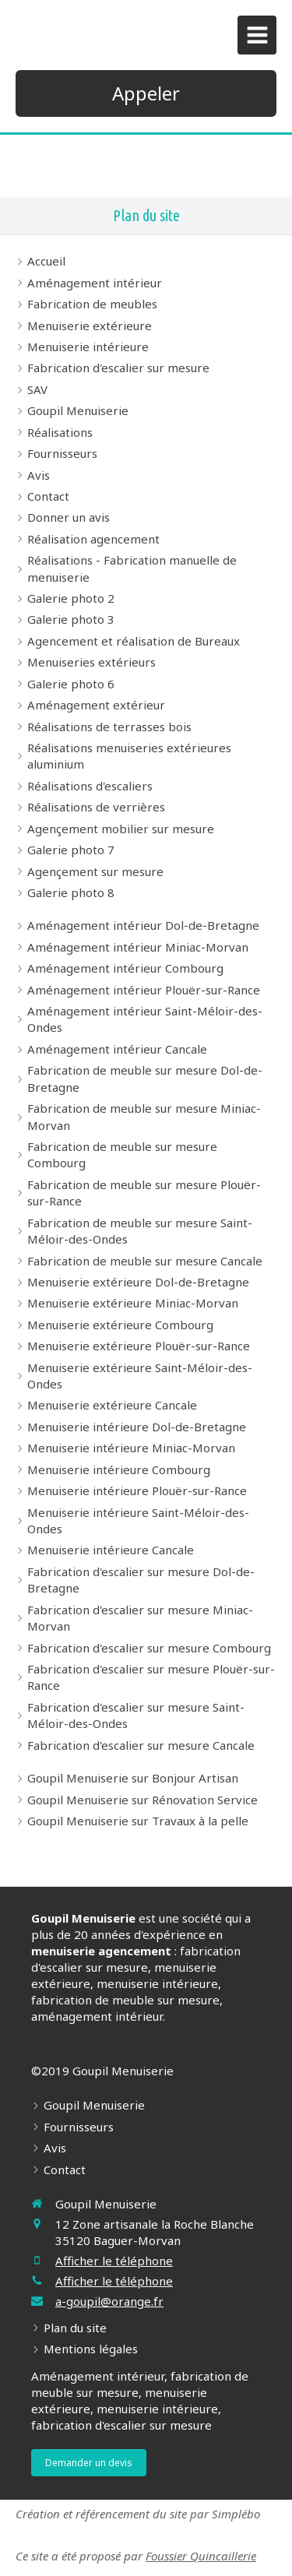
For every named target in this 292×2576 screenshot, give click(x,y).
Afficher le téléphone (114, 2260)
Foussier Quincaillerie (201, 2556)
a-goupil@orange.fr (109, 2301)
